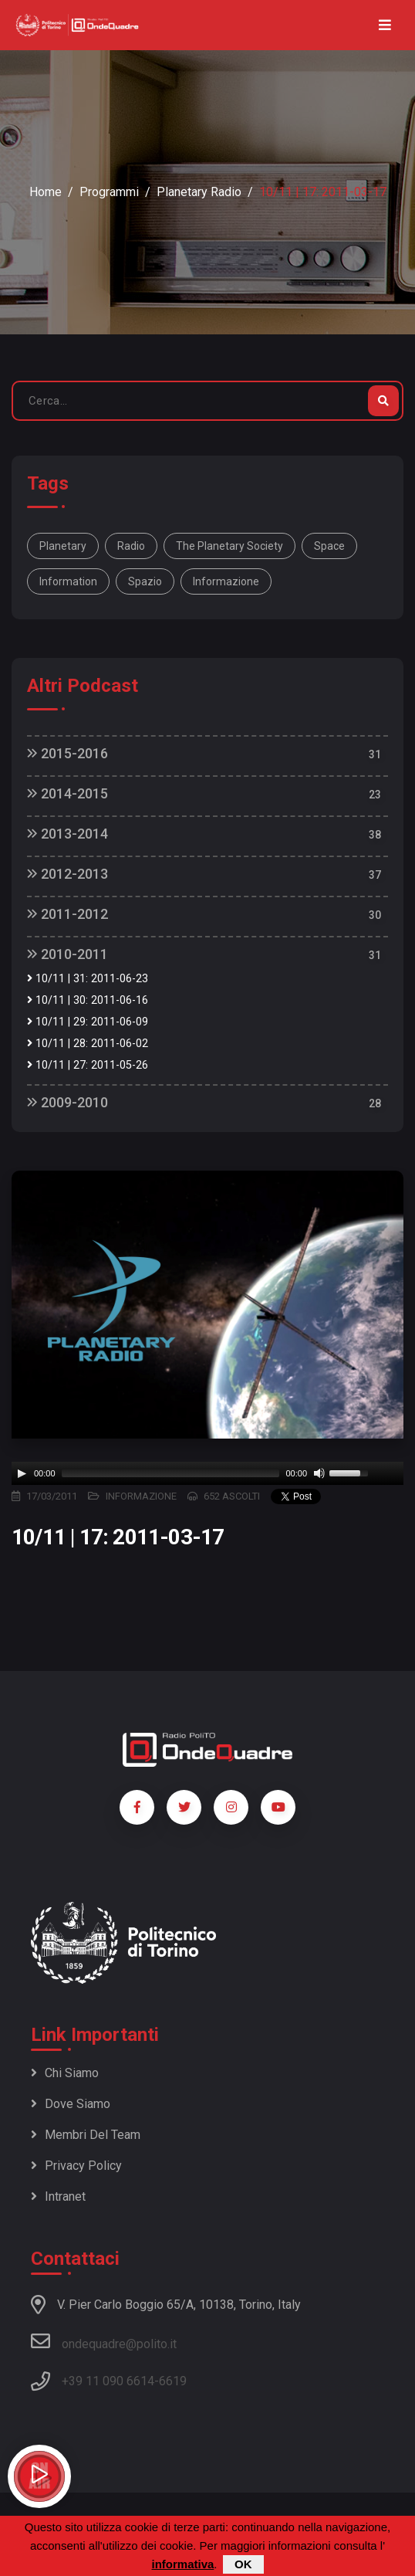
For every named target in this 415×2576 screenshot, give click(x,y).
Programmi (109, 192)
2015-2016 (67, 753)
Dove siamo (70, 2103)
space (329, 546)
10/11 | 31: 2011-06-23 (87, 978)
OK (243, 2564)
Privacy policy (76, 2165)
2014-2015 (67, 793)
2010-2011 (67, 954)
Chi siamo (65, 2073)
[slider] (171, 1473)
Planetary (62, 546)
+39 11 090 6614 (108, 2381)
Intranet (58, 2196)
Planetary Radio (199, 192)
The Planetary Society (229, 546)
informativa (182, 2564)
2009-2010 (67, 1102)
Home (45, 192)
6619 (173, 2381)
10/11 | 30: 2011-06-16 (87, 1000)
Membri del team (85, 2134)
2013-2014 (67, 833)
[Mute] (319, 1473)
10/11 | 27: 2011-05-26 (87, 1065)
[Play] (21, 1473)
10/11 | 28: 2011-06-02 (87, 1043)
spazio (145, 581)
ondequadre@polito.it (104, 2341)
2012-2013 (67, 874)
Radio (131, 546)
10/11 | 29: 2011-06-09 (87, 1022)
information (68, 581)
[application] (207, 1473)
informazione (226, 581)
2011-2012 (67, 914)
